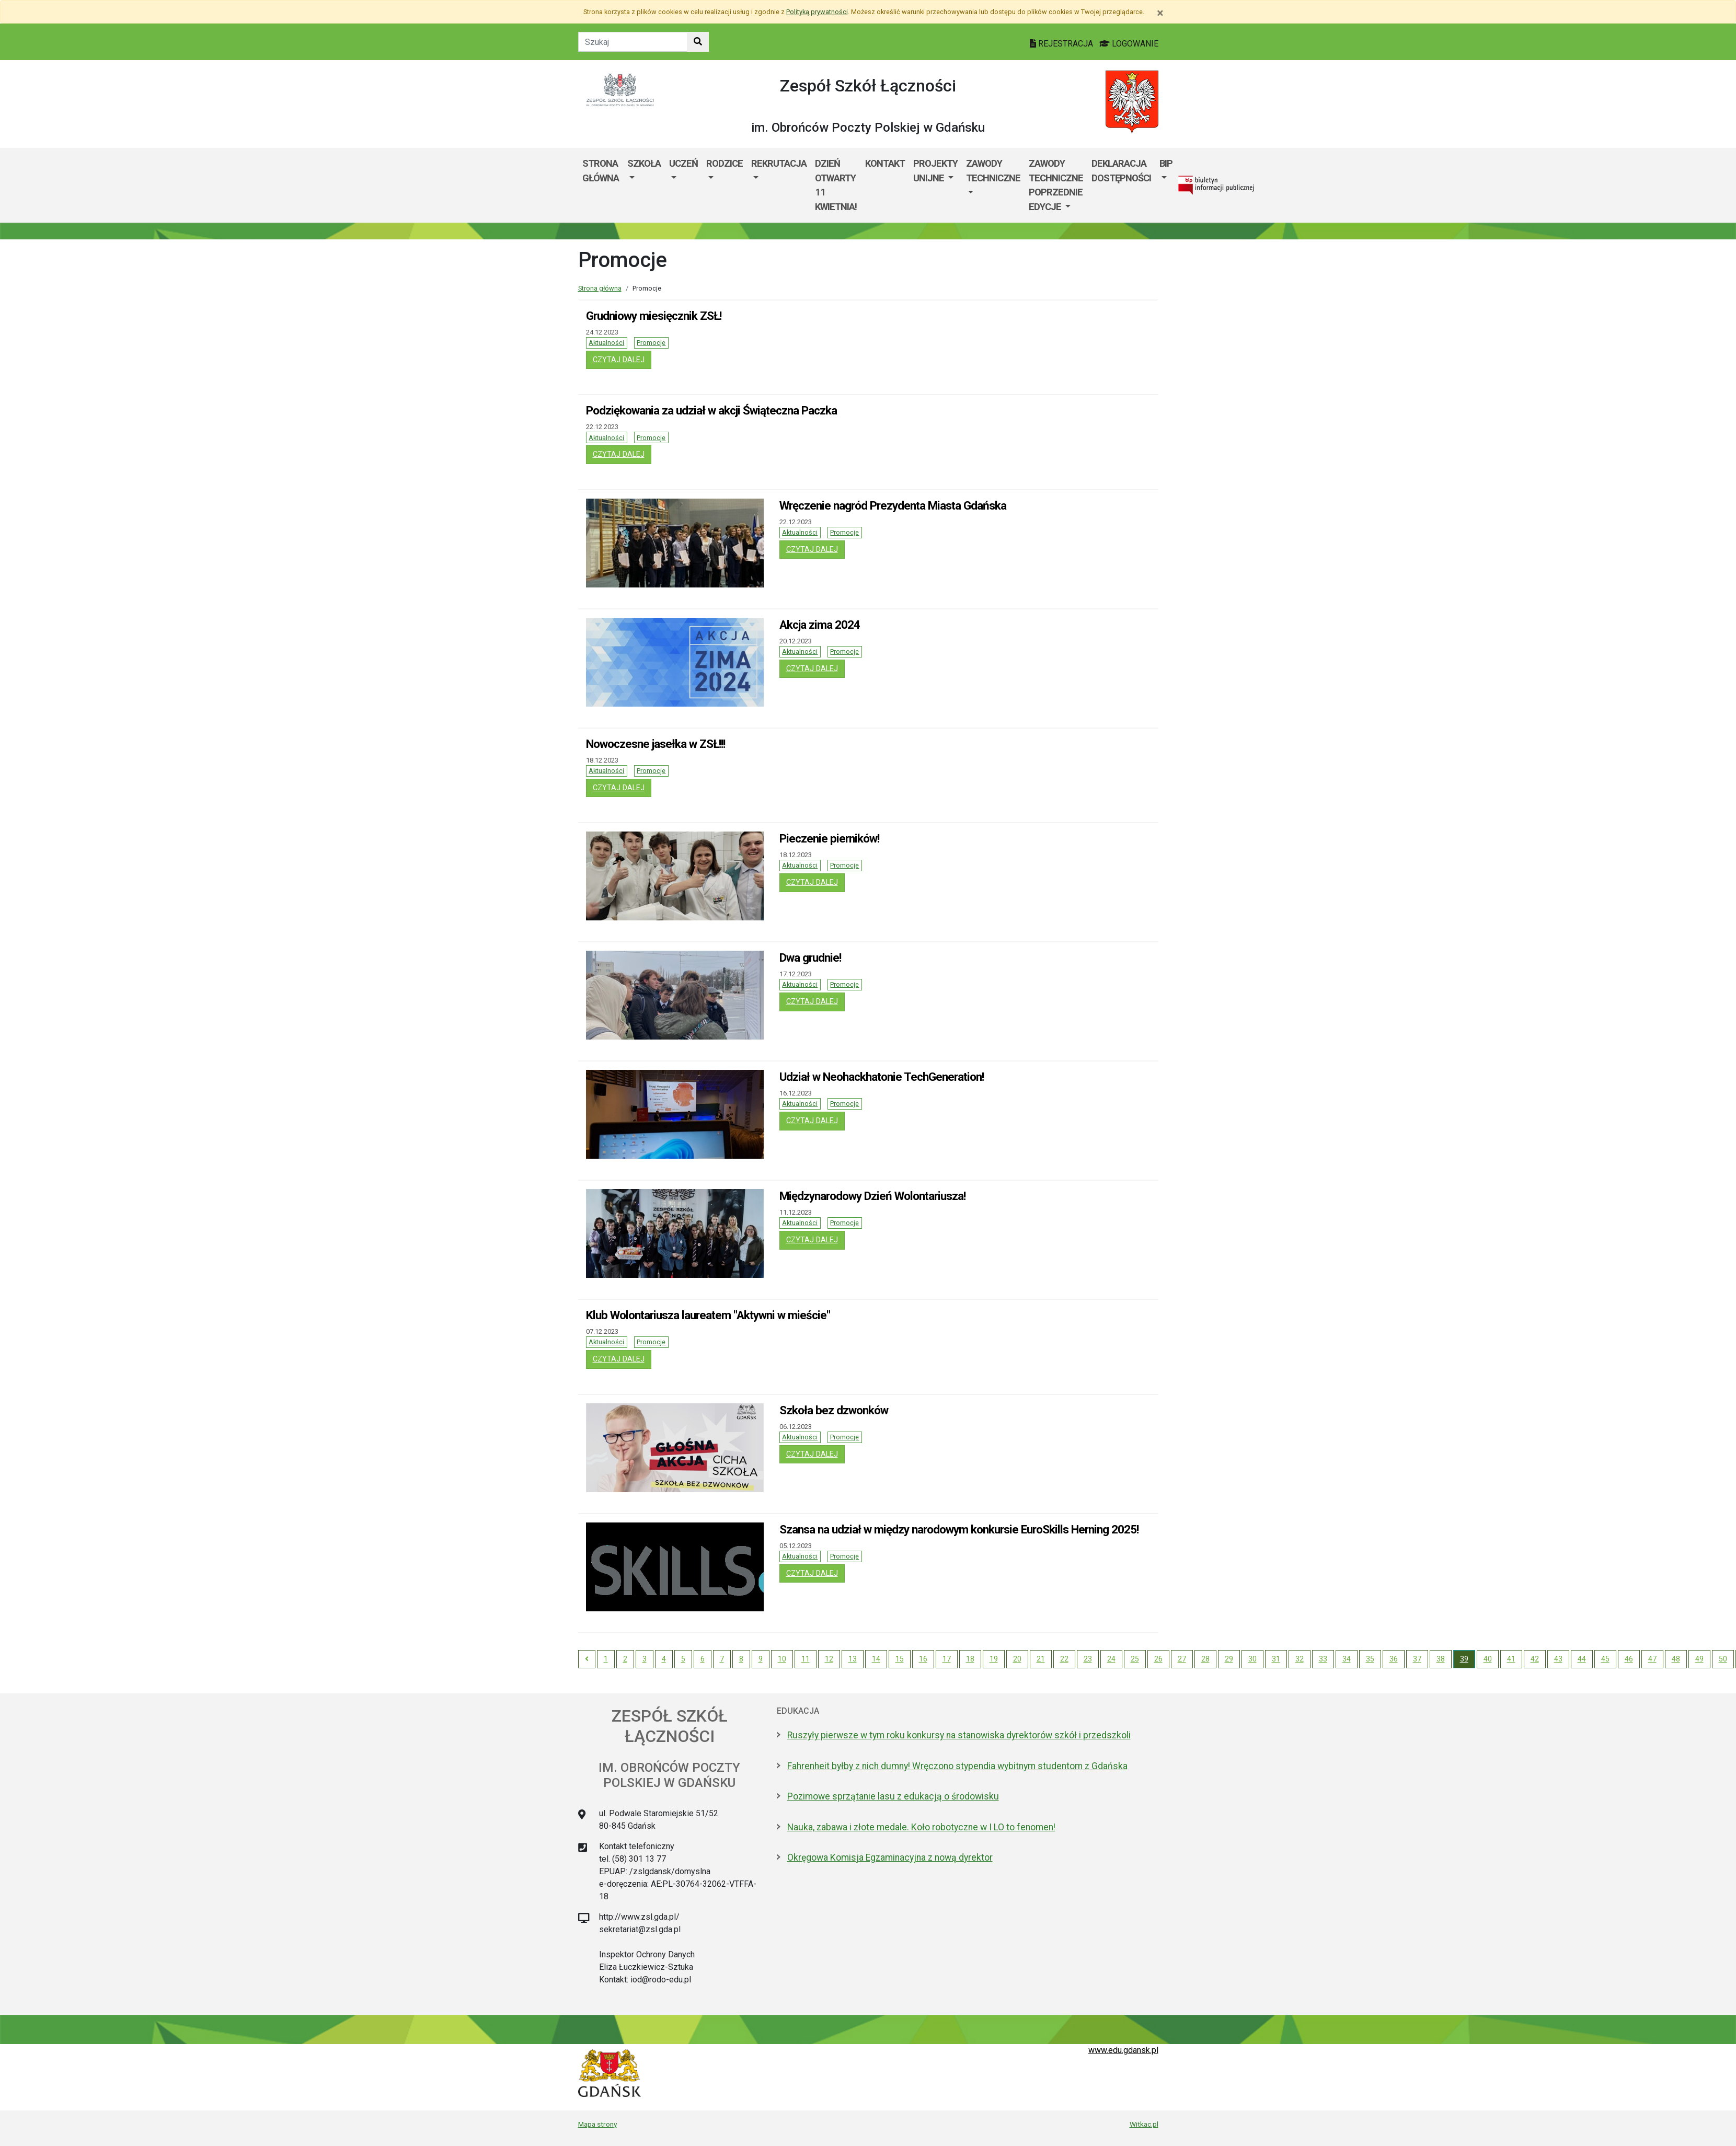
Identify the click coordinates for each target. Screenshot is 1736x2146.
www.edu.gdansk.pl (1123, 2050)
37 (1417, 1659)
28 (1205, 1659)
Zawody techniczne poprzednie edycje (1056, 185)
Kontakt (885, 163)
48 (1676, 1659)
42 (1535, 1659)
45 (1605, 1659)
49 (1699, 1659)
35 (1370, 1659)
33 (1323, 1659)
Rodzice (724, 163)
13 (852, 1659)
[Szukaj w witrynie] (698, 42)
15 (899, 1659)
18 (970, 1659)
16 (923, 1659)
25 (1135, 1659)
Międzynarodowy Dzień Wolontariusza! (872, 1196)
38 (1440, 1659)
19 (994, 1659)
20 (1017, 1659)
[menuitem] (644, 185)
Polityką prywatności (817, 12)
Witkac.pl (1144, 2124)
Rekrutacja (779, 163)
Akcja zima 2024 (819, 624)
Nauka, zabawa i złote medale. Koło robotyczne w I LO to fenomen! (921, 1827)
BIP (1165, 163)
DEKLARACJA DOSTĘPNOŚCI (1121, 170)
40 (1488, 1659)
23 (1088, 1659)
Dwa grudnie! (810, 957)
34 (1346, 1659)
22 (1064, 1659)
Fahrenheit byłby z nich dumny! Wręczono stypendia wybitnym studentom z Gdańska (957, 1766)
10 (782, 1659)
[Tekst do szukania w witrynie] (632, 42)
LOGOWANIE (1128, 44)
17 (946, 1659)
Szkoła (644, 163)
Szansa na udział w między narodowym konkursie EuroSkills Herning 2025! (959, 1529)
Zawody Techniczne (993, 170)
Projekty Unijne (935, 170)
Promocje (651, 343)
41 (1511, 1659)
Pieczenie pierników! (829, 838)
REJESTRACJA (1062, 44)
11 (805, 1659)
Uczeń (683, 163)
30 (1252, 1659)
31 (1276, 1659)
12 (829, 1659)
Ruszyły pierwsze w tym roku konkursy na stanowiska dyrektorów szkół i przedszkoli (959, 1735)
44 (1582, 1659)
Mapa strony (597, 2124)
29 (1229, 1659)
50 (1723, 1659)
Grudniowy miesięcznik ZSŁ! (653, 315)
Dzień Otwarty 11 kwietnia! (836, 185)
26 (1158, 1659)
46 (1629, 1659)
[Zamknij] (1160, 13)
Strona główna (600, 170)
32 (1299, 1659)
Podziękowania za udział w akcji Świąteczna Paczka (711, 410)
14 (876, 1659)
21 (1041, 1659)
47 (1652, 1659)
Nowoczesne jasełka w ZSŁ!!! (655, 744)
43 (1558, 1659)
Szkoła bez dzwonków (833, 1410)
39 (1464, 1659)
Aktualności (606, 343)
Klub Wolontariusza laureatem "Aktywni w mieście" (708, 1315)
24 (1111, 1659)
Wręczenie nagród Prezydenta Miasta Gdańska (892, 505)
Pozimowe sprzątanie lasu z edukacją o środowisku (893, 1796)
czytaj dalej (622, 359)
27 (1182, 1659)
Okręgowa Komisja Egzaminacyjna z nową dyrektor (890, 1857)
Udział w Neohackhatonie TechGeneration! (881, 1076)
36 (1393, 1659)
